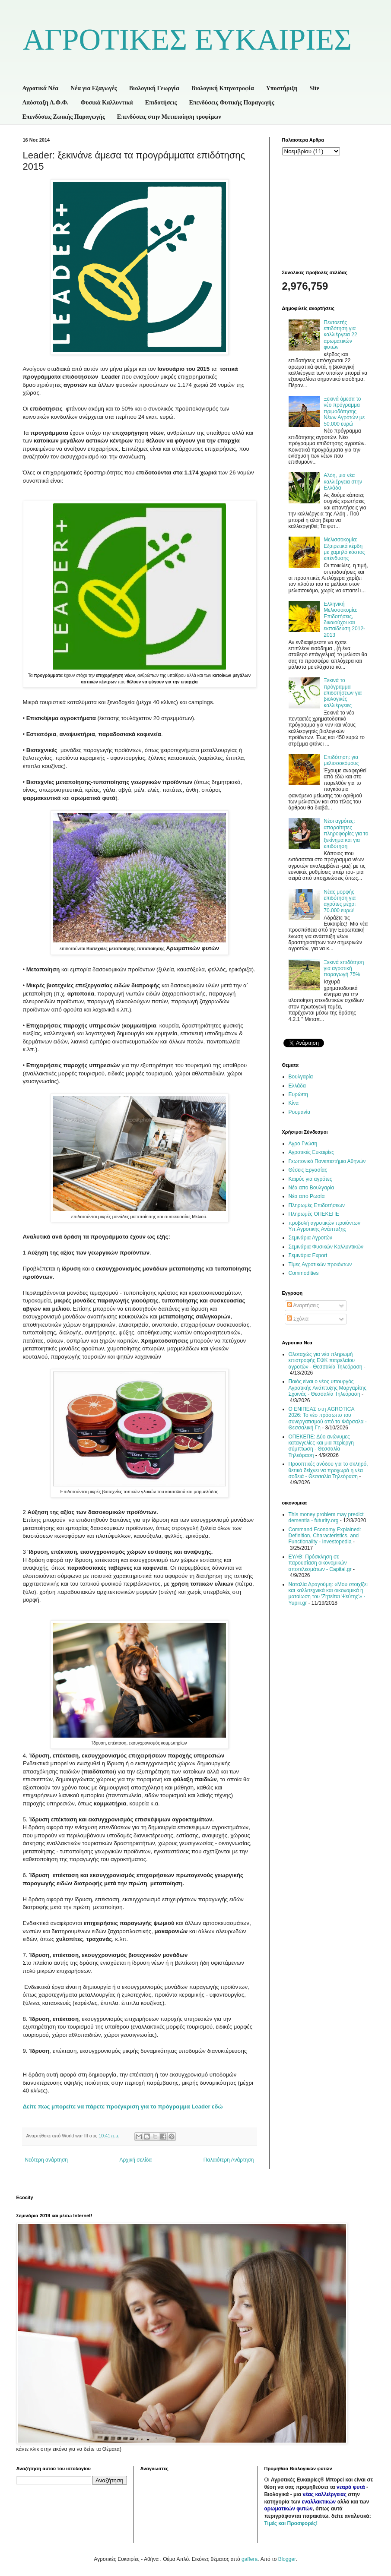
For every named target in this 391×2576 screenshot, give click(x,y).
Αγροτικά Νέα (40, 88)
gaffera (249, 2559)
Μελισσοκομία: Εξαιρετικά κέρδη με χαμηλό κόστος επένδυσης (344, 549)
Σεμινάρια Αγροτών (310, 1238)
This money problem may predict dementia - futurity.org (326, 1517)
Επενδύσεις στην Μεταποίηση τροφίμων (169, 117)
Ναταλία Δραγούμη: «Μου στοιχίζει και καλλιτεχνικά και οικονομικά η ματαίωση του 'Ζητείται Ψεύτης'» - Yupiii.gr (328, 1593)
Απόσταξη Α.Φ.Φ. (45, 102)
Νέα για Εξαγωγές (93, 88)
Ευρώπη (298, 1094)
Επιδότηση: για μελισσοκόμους (341, 760)
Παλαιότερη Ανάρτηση (228, 2160)
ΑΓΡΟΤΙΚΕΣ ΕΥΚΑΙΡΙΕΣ (187, 39)
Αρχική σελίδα (135, 2160)
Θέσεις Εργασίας (308, 1170)
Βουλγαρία (301, 1077)
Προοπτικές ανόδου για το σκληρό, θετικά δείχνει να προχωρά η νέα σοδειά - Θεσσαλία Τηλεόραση (328, 1470)
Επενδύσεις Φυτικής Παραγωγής (231, 102)
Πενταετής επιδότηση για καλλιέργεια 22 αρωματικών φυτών (340, 335)
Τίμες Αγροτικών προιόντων (320, 1264)
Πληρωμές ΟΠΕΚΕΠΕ (314, 1214)
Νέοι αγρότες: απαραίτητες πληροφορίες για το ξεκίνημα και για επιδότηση (346, 833)
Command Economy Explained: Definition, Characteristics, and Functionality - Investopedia (325, 1536)
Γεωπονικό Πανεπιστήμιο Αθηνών (327, 1161)
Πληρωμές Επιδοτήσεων (317, 1205)
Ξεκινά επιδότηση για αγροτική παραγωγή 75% (344, 968)
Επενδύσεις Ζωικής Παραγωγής (63, 117)
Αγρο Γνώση (303, 1144)
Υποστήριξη (282, 88)
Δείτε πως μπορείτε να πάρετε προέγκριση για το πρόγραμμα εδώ (123, 2106)
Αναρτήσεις (303, 1305)
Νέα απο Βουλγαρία (311, 1188)
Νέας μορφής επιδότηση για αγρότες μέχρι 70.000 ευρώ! (340, 901)
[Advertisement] (325, 211)
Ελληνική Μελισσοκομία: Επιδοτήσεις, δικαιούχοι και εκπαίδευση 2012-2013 (344, 619)
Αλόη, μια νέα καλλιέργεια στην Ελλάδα (343, 481)
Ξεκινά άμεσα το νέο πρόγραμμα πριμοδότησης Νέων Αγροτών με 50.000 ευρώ (344, 411)
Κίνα (294, 1103)
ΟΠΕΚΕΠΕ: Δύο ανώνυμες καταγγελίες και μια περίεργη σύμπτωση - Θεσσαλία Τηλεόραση (321, 1446)
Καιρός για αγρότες (310, 1179)
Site (314, 88)
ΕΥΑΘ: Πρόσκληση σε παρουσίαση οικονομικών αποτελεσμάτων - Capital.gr (320, 1563)
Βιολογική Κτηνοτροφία (222, 88)
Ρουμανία (300, 1112)
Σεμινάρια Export (308, 1255)
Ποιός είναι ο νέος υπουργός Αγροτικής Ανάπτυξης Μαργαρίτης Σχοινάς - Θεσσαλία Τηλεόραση (328, 1387)
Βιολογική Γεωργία (154, 88)
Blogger (287, 2559)
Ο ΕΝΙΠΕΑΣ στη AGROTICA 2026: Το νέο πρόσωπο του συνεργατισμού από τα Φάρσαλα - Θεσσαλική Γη (328, 1418)
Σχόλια (298, 1319)
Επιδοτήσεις (161, 102)
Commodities (304, 1273)
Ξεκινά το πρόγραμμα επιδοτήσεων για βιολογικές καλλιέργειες (343, 692)
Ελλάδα (297, 1086)
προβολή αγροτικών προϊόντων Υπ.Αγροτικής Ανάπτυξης (324, 1226)
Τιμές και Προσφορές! (291, 2523)
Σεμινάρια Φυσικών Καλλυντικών (326, 1247)
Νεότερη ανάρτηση (46, 2160)
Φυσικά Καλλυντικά (107, 102)
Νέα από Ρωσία (307, 1196)
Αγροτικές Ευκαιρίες (311, 1152)
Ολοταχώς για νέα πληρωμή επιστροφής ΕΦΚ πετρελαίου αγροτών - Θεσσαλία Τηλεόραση (325, 1360)
